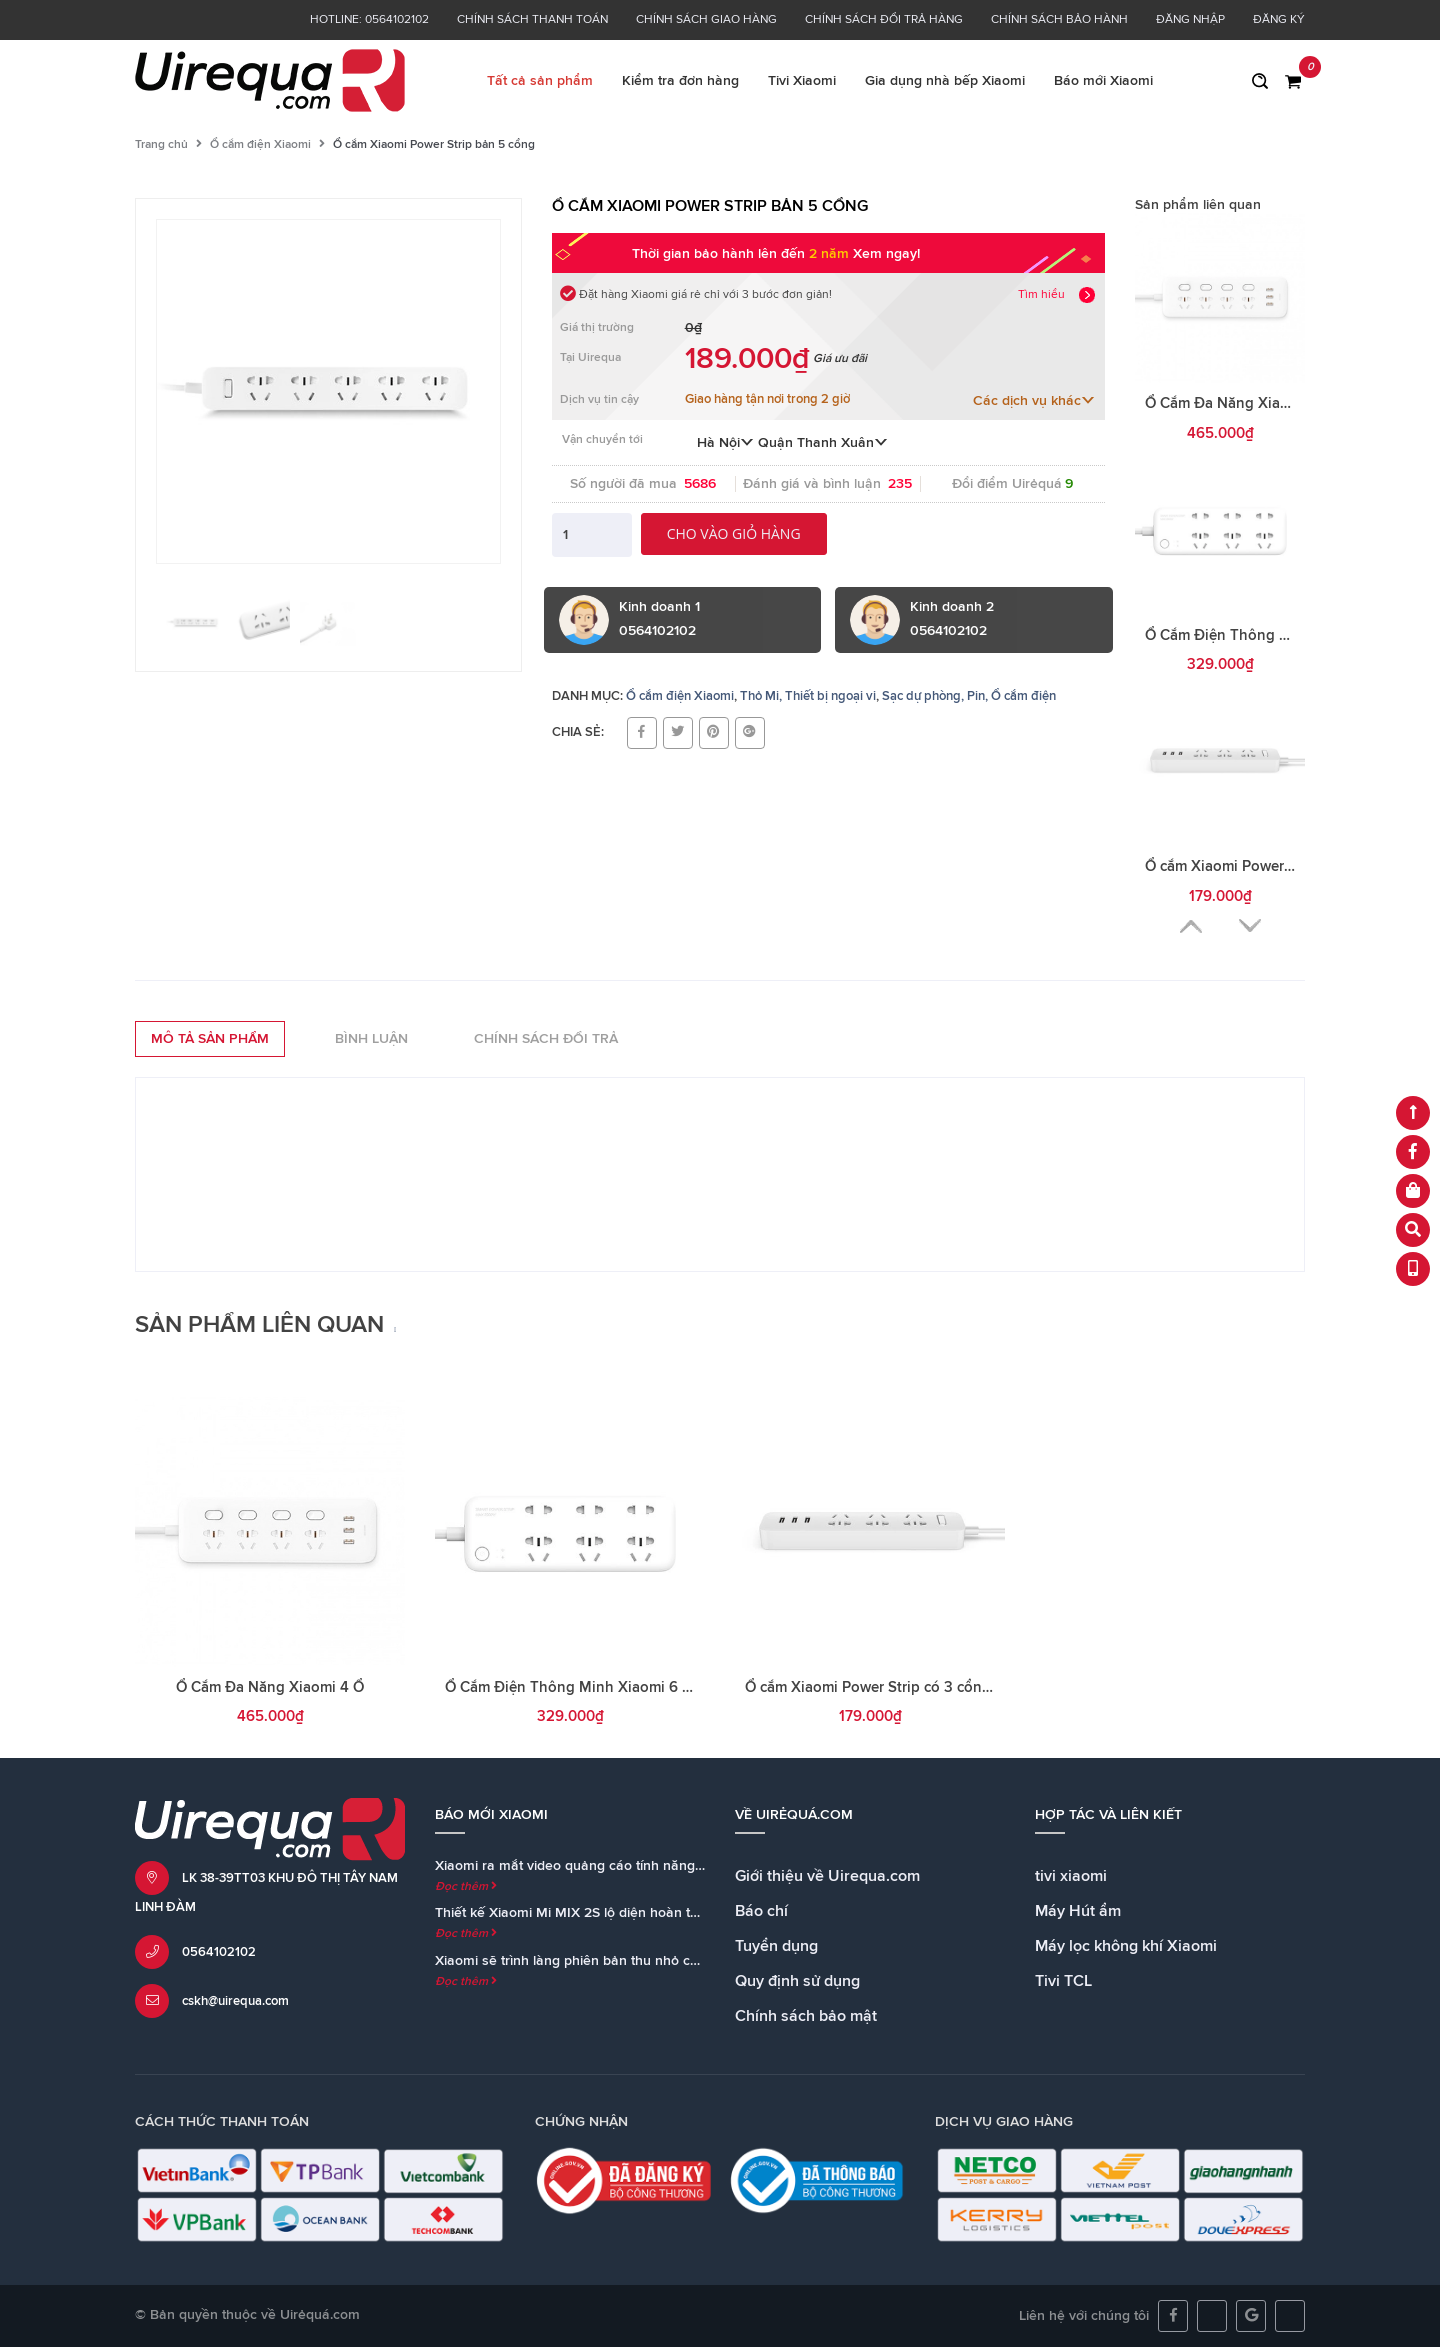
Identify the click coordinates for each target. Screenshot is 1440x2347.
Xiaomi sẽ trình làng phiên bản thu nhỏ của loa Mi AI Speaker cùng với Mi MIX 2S (690, 1961)
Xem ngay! (886, 254)
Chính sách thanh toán (532, 20)
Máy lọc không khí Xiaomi (1126, 1946)
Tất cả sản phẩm (540, 81)
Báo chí (761, 1911)
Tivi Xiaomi (802, 81)
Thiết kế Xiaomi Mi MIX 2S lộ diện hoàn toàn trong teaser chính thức (649, 1913)
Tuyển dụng (776, 1946)
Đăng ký (1279, 20)
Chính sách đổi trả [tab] (546, 1039)
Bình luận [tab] (371, 1039)
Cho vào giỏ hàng (734, 533)
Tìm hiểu (1041, 295)
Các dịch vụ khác (1034, 401)
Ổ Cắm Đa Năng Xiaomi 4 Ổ (1239, 403)
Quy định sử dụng (797, 1981)
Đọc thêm (466, 1887)
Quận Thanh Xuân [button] (823, 443)
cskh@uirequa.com (235, 2001)
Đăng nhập (1190, 20)
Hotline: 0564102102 (369, 20)
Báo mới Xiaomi (1103, 81)
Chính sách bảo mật (806, 2016)
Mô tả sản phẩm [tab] (210, 1039)
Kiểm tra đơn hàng (680, 81)
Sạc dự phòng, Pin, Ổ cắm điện (969, 696)
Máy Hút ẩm (1078, 1911)
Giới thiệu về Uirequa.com (827, 1876)
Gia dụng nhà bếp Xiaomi (945, 81)
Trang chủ (161, 145)
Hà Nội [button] (725, 443)
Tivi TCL (1063, 1981)
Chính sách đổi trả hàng (884, 20)
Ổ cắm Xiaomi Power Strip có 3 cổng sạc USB (898, 1687)
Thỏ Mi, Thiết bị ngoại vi (808, 696)
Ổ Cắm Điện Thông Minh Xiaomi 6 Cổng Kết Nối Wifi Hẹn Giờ (654, 1687)
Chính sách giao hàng (706, 20)
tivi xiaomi (1071, 1876)
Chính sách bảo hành (1059, 20)
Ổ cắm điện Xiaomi (260, 145)
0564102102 (219, 1952)
